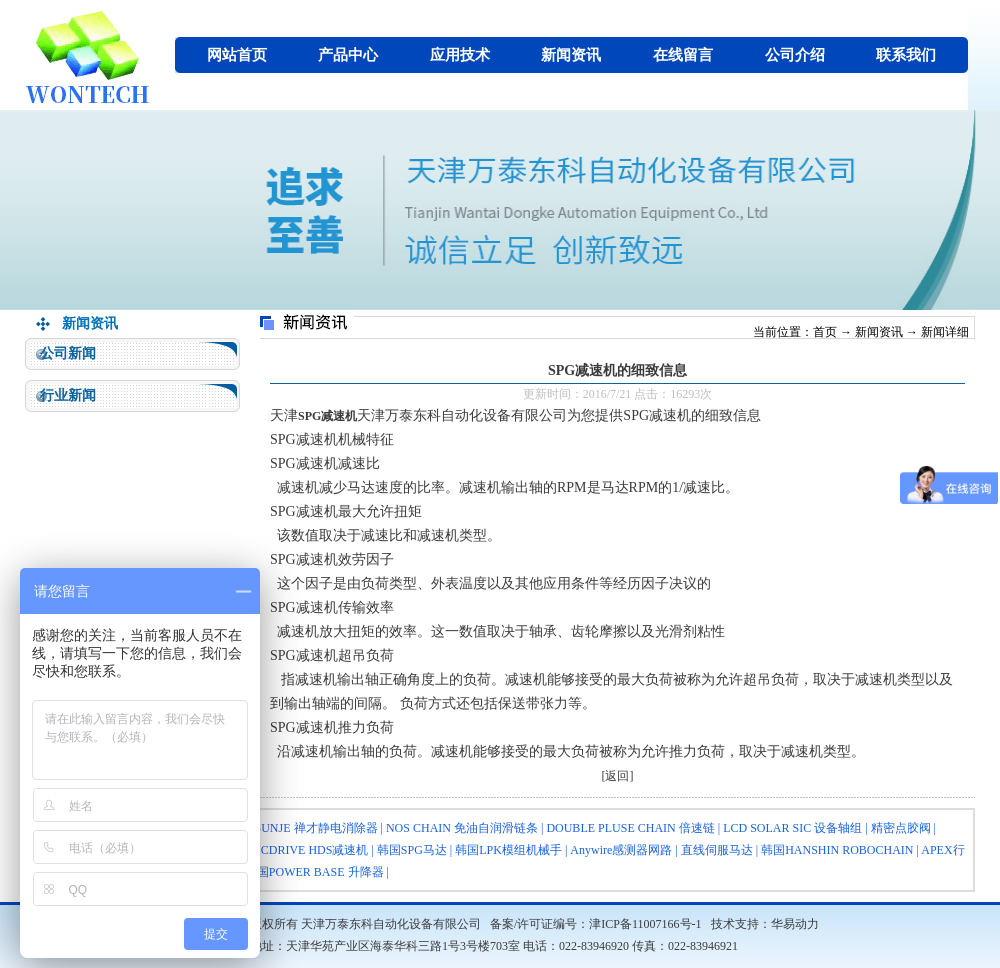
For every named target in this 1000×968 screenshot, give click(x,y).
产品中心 (348, 55)
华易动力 (795, 924)
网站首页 (237, 55)
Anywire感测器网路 (621, 850)
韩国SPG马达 (412, 850)
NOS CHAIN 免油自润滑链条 (462, 828)
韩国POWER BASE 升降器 (314, 872)
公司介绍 (795, 55)
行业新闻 (68, 395)
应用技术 (460, 55)
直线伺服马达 (717, 850)
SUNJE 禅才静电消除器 (316, 828)
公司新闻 (68, 353)
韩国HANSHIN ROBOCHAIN (837, 850)
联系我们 (906, 55)
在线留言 (683, 55)
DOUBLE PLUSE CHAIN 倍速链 (630, 828)
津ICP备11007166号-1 (645, 924)
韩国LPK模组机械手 (508, 850)
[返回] (618, 776)
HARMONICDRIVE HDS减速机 (285, 850)
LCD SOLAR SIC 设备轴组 (792, 828)
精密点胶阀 (901, 828)
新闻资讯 (571, 55)
